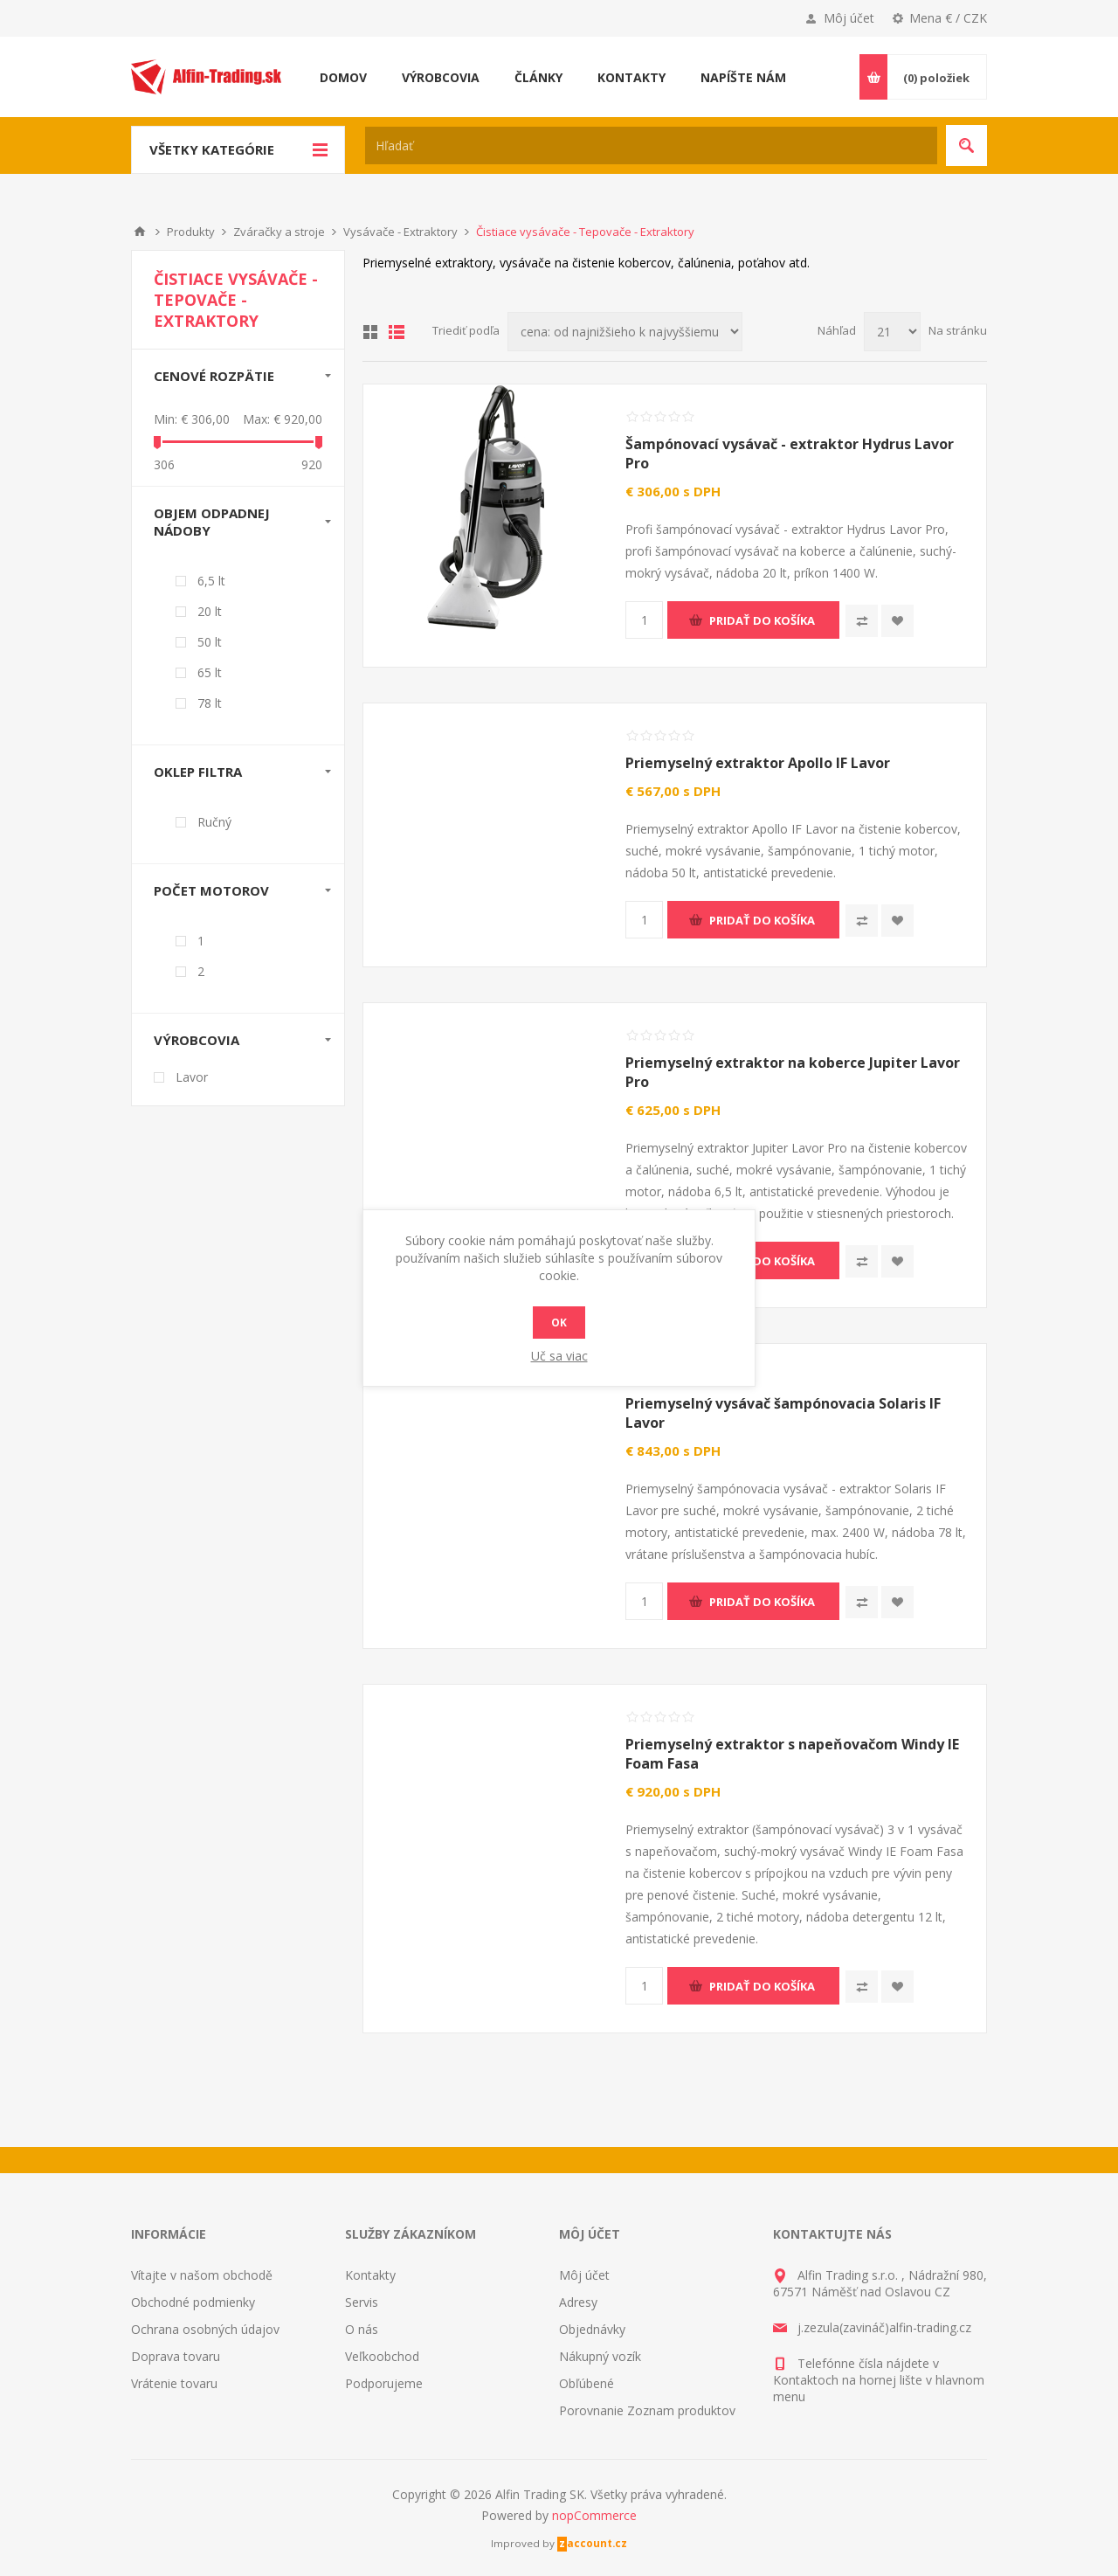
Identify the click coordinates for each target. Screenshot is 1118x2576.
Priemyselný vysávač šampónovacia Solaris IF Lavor (783, 1413)
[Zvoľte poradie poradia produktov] (624, 331)
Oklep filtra (198, 771)
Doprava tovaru (175, 2356)
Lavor (192, 1077)
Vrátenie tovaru (174, 2383)
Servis (361, 2302)
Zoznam (396, 332)
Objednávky (592, 2329)
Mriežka (370, 332)
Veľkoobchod (382, 2356)
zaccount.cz (593, 2543)
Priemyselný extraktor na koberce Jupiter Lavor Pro (792, 1072)
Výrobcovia (196, 1040)
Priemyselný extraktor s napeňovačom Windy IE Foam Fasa (792, 1754)
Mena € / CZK (948, 18)
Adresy (578, 2302)
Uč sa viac (559, 1355)
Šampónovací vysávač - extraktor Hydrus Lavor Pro (789, 453)
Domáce (139, 232)
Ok (559, 1322)
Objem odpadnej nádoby (212, 521)
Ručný (214, 822)
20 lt (209, 611)
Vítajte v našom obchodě (202, 2275)
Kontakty (370, 2275)
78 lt (209, 703)
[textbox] (651, 145)
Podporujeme (384, 2383)
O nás (361, 2329)
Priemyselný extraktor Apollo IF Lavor (757, 762)
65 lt (209, 672)
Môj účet (849, 18)
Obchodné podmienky (193, 2302)
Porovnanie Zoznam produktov (647, 2410)
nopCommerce (594, 2515)
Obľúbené (586, 2383)
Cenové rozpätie (214, 375)
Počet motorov (211, 890)
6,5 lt (211, 580)
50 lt (209, 642)
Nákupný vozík (600, 2356)
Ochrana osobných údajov (205, 2329)
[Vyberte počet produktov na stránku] (892, 331)
